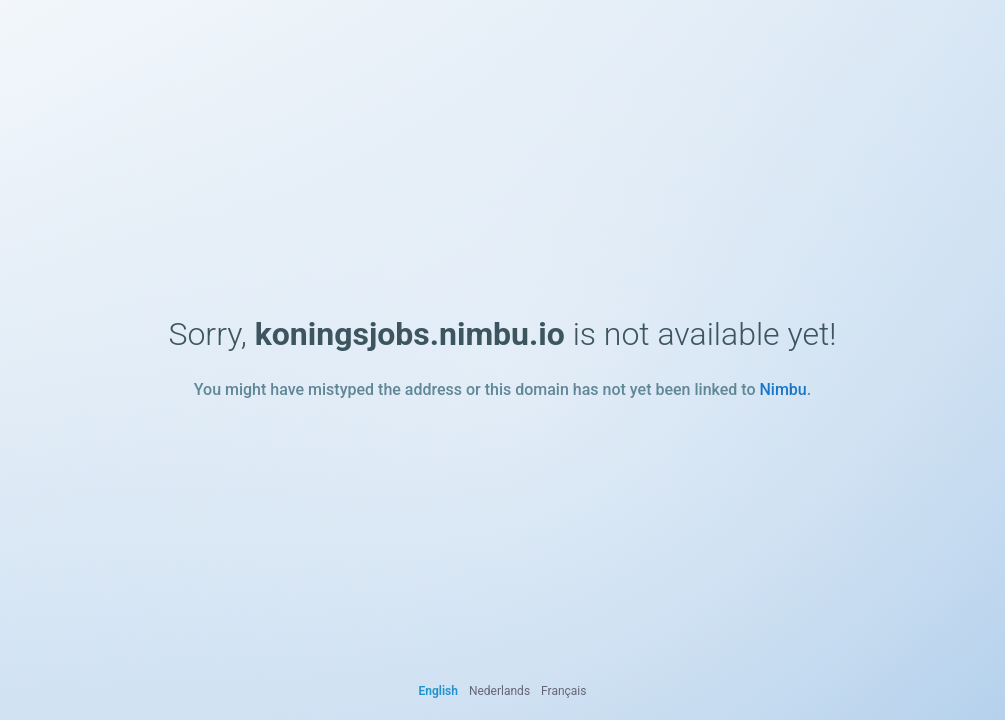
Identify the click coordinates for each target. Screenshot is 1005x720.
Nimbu (782, 389)
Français (563, 691)
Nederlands (499, 691)
